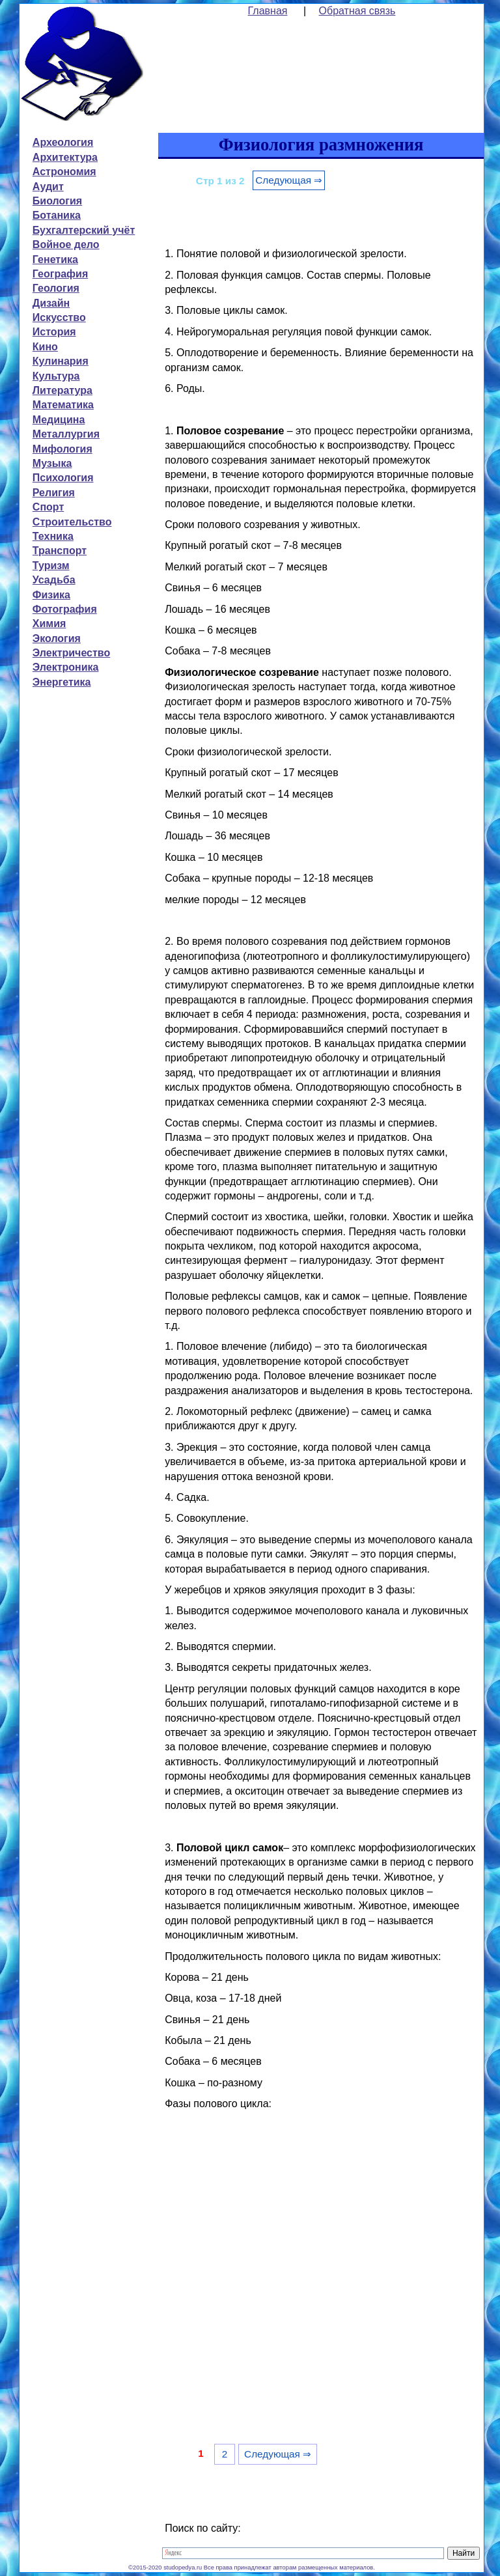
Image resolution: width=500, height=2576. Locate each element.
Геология (56, 288)
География (60, 273)
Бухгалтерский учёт (84, 230)
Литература (62, 390)
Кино (45, 346)
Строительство (72, 521)
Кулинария (61, 361)
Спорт (48, 506)
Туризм (51, 565)
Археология (63, 142)
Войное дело (66, 244)
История (54, 331)
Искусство (59, 317)
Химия (49, 623)
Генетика (55, 259)
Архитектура (65, 157)
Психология (63, 477)
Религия (54, 492)
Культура (56, 376)
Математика (63, 404)
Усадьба (54, 579)
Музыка (52, 463)
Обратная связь (357, 10)
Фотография (65, 609)
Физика (51, 594)
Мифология (62, 449)
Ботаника (57, 215)
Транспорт (60, 550)
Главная (268, 10)
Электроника (66, 667)
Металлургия (66, 434)
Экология (57, 638)
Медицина (59, 419)
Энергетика (62, 682)
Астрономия (64, 171)
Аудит (48, 186)
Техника (53, 536)
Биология (57, 200)
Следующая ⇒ (288, 180)
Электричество (71, 652)
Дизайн (51, 303)
